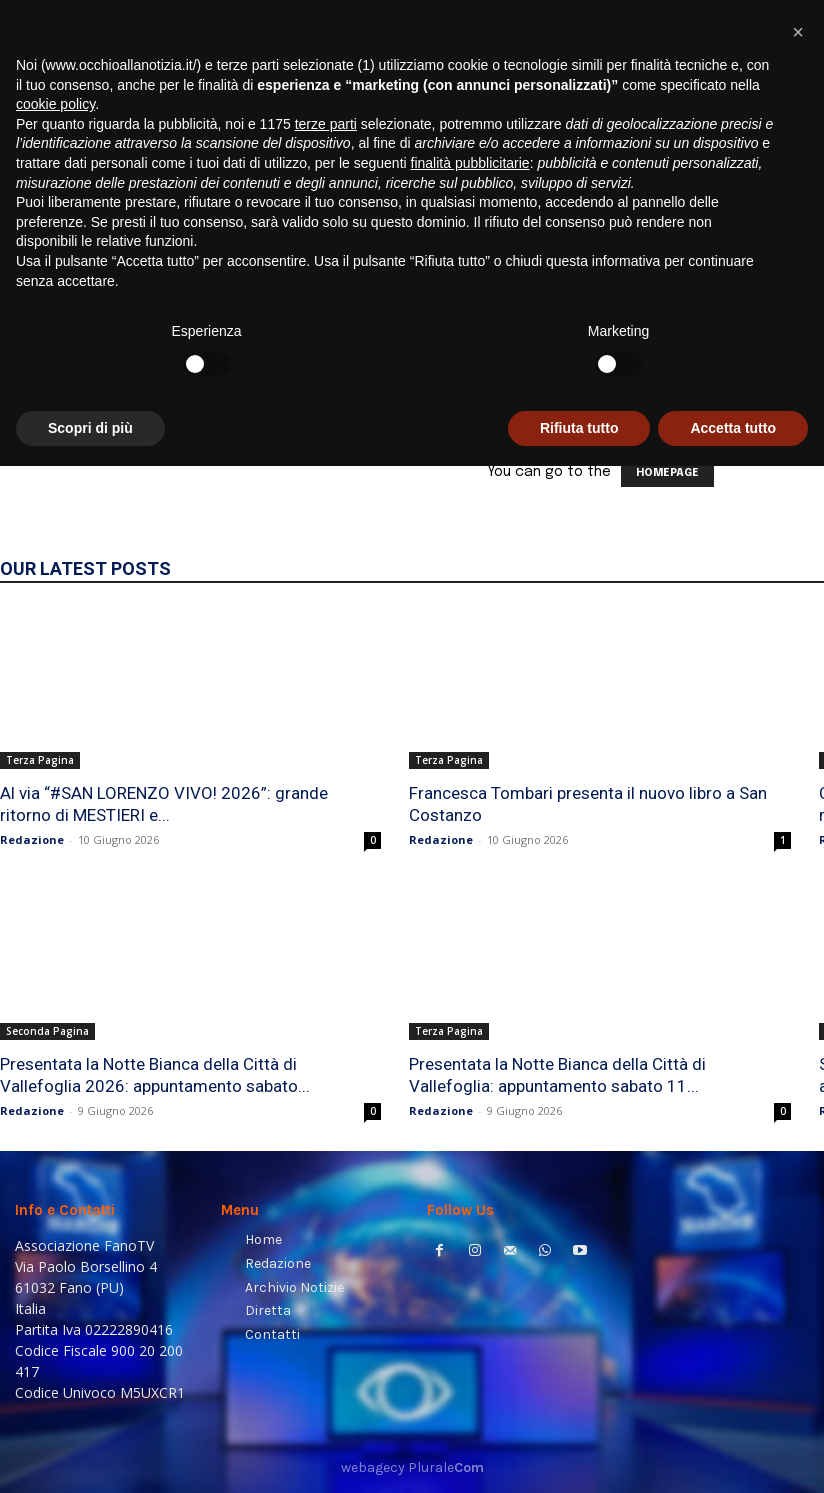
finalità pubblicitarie (470, 1190)
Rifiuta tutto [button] (579, 1454)
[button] (784, 255)
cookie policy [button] (55, 1131)
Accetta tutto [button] (733, 1454)
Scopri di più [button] (90, 1454)
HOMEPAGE (667, 473)
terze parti (326, 1150)
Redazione (32, 839)
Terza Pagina (40, 760)
